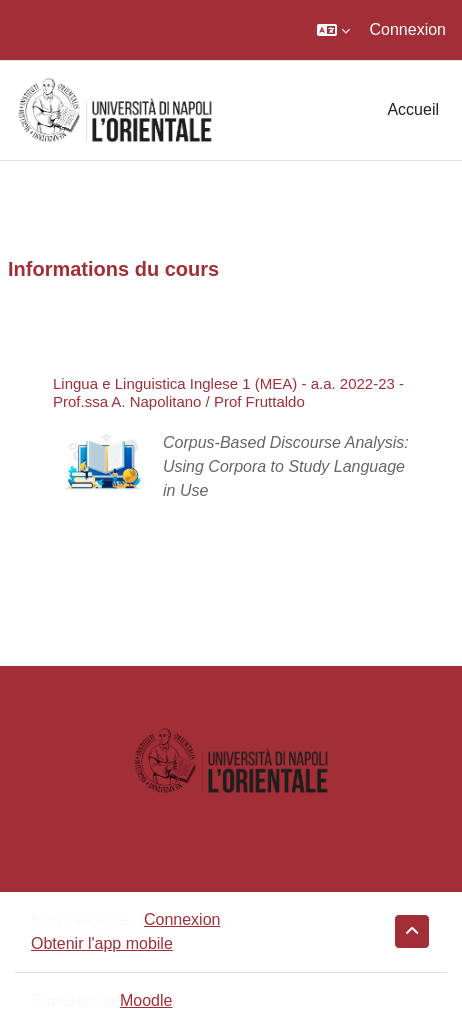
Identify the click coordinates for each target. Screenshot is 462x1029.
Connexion (408, 29)
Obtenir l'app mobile (102, 943)
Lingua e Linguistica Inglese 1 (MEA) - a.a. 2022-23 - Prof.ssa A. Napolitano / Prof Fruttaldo (228, 392)
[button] (333, 30)
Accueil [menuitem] (413, 109)
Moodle (146, 1000)
